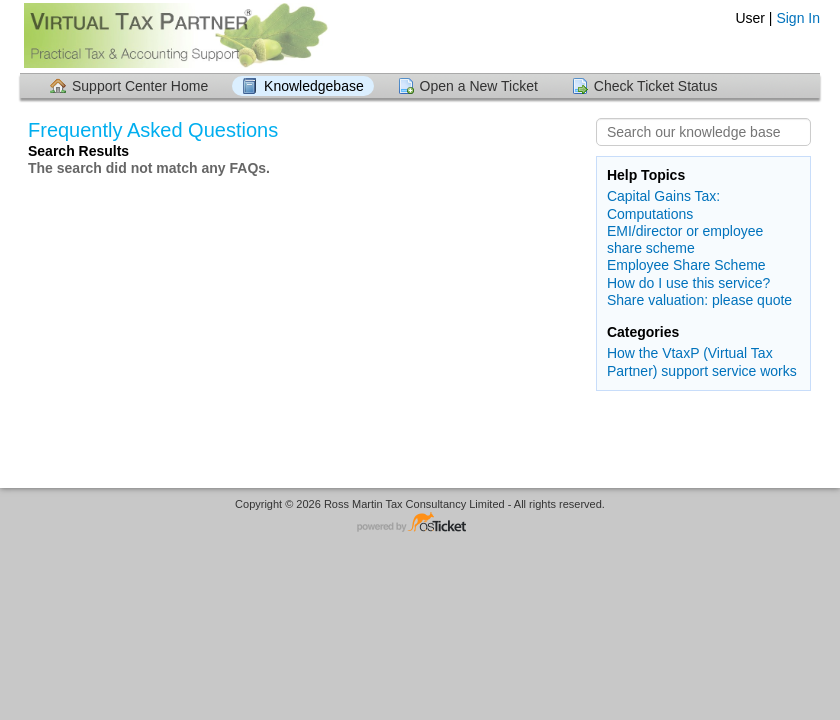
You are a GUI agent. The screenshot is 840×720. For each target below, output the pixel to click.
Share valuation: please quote (699, 300)
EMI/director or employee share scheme (685, 239)
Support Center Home (140, 86)
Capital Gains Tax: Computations (663, 204)
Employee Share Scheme (686, 265)
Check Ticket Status (656, 86)
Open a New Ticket (479, 86)
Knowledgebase (314, 86)
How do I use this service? (688, 283)
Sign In (798, 18)
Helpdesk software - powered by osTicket (420, 523)
